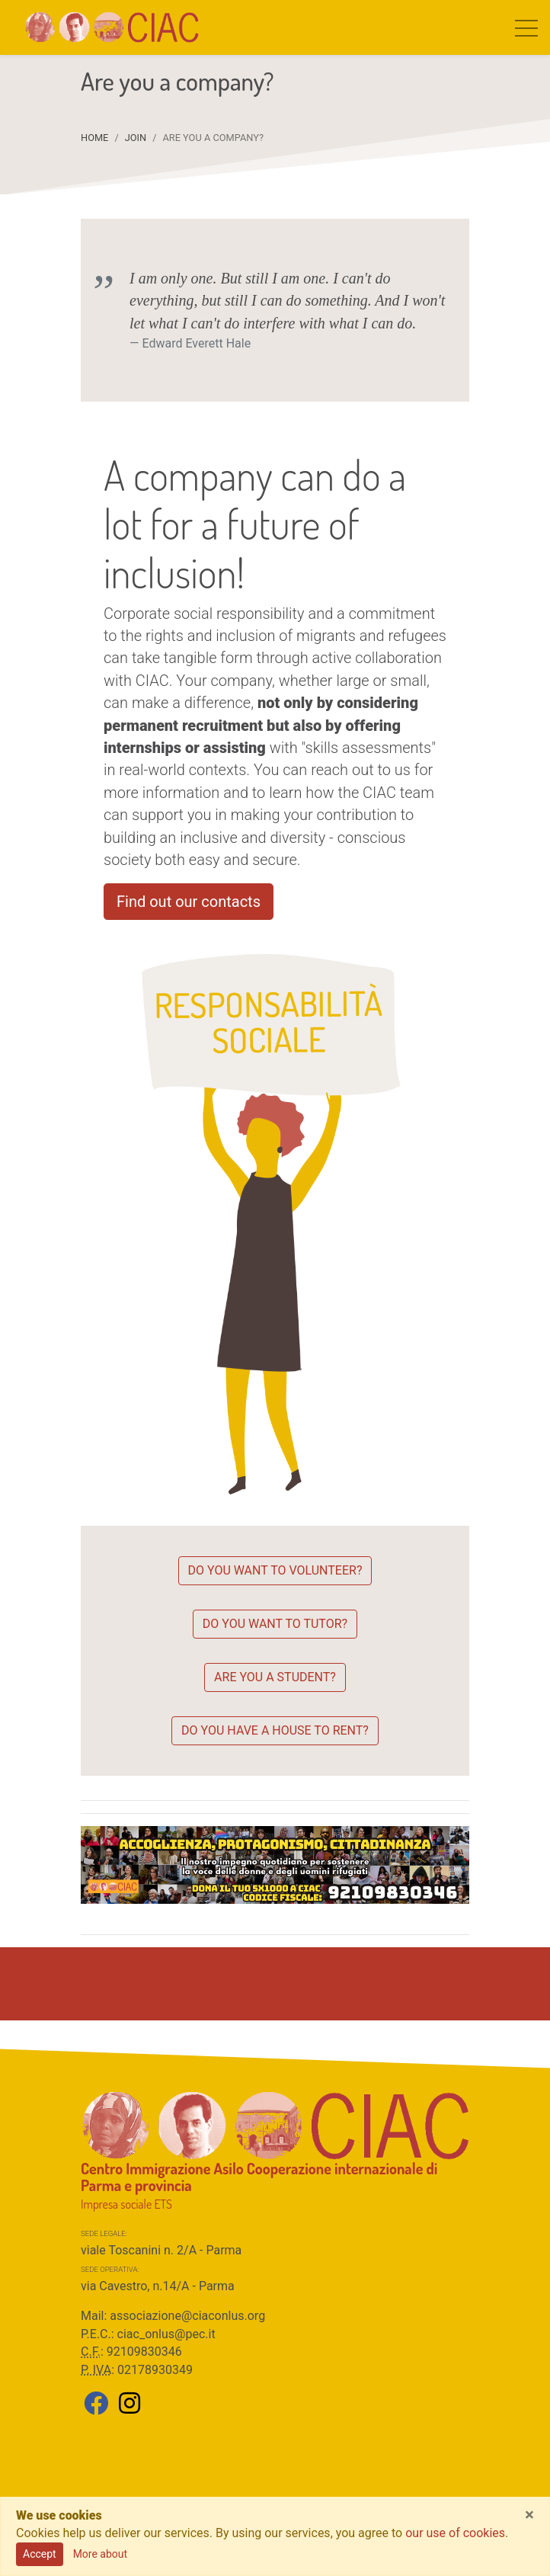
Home (94, 137)
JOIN (135, 137)
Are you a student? (275, 1677)
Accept (39, 2554)
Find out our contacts (189, 901)
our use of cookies (455, 2533)
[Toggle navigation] (526, 27)
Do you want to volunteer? (275, 1570)
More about (100, 2554)
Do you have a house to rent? (275, 1730)
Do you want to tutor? (275, 1623)
